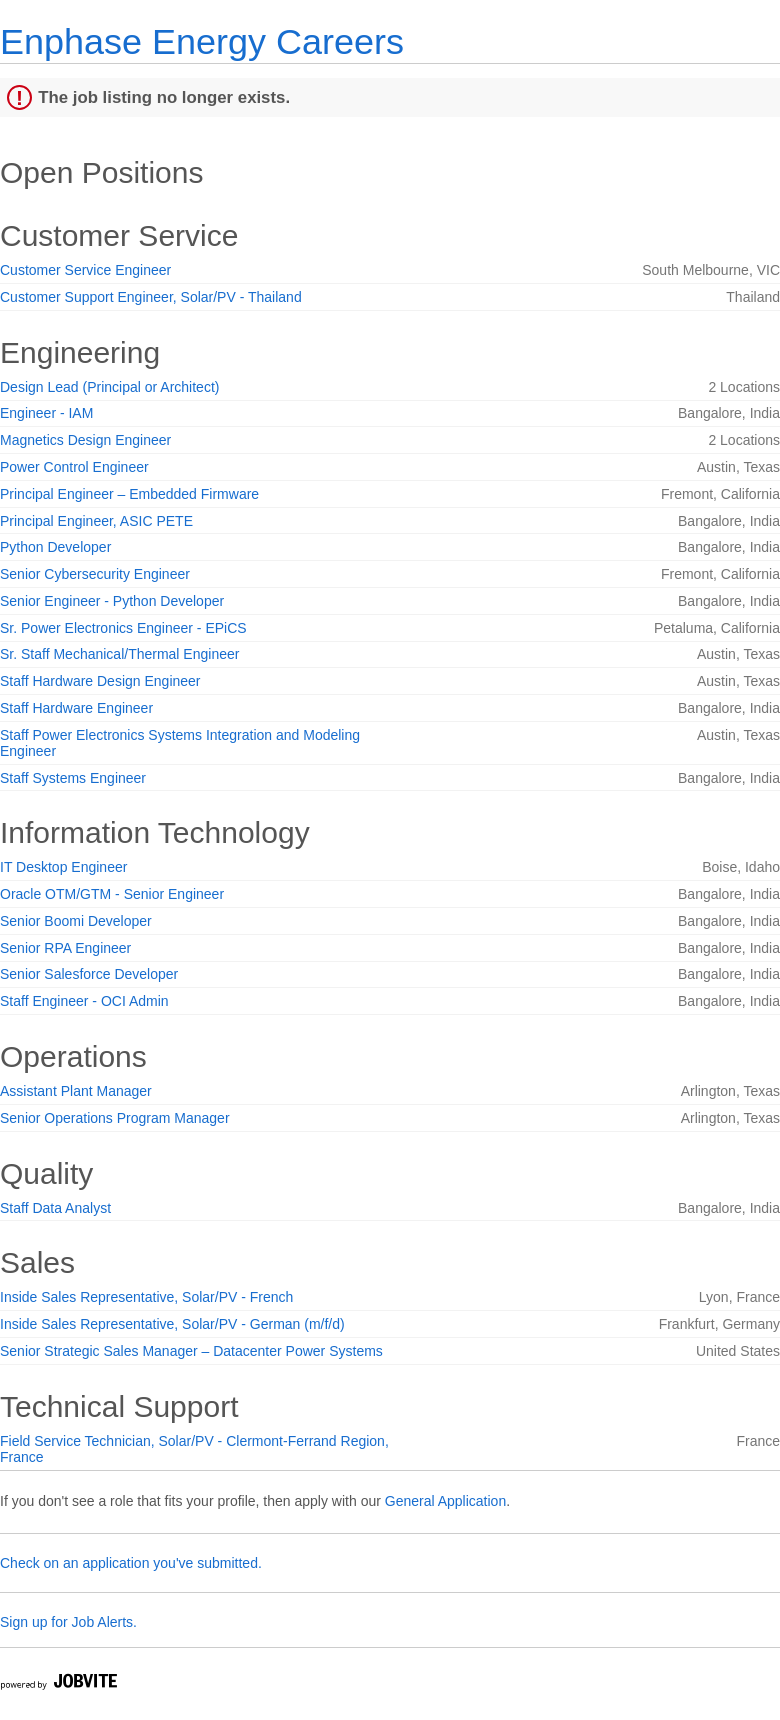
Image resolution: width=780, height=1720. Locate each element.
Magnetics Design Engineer (85, 440)
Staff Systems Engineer (73, 778)
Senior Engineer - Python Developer (112, 601)
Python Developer (55, 547)
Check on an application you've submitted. (131, 1563)
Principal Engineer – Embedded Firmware (129, 494)
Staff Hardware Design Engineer (100, 681)
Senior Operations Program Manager (115, 1118)
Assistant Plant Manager (76, 1091)
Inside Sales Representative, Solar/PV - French (146, 1297)
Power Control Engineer (74, 467)
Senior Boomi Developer (76, 921)
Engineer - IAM (46, 413)
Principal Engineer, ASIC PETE (96, 521)
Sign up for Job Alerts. (68, 1622)
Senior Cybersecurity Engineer (95, 574)
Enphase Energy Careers (202, 41)
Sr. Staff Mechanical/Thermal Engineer (119, 654)
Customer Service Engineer (85, 270)
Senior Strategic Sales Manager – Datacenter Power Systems (191, 1351)
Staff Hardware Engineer (76, 708)
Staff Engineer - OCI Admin (84, 1001)
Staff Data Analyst (55, 1208)
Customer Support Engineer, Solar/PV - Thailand (151, 297)
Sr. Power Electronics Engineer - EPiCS (123, 628)
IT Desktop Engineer (63, 867)
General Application (445, 1501)
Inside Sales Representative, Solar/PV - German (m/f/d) (172, 1324)
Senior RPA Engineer (65, 948)
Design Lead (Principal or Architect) (109, 387)
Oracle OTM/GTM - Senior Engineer (112, 894)
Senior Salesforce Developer (89, 974)
